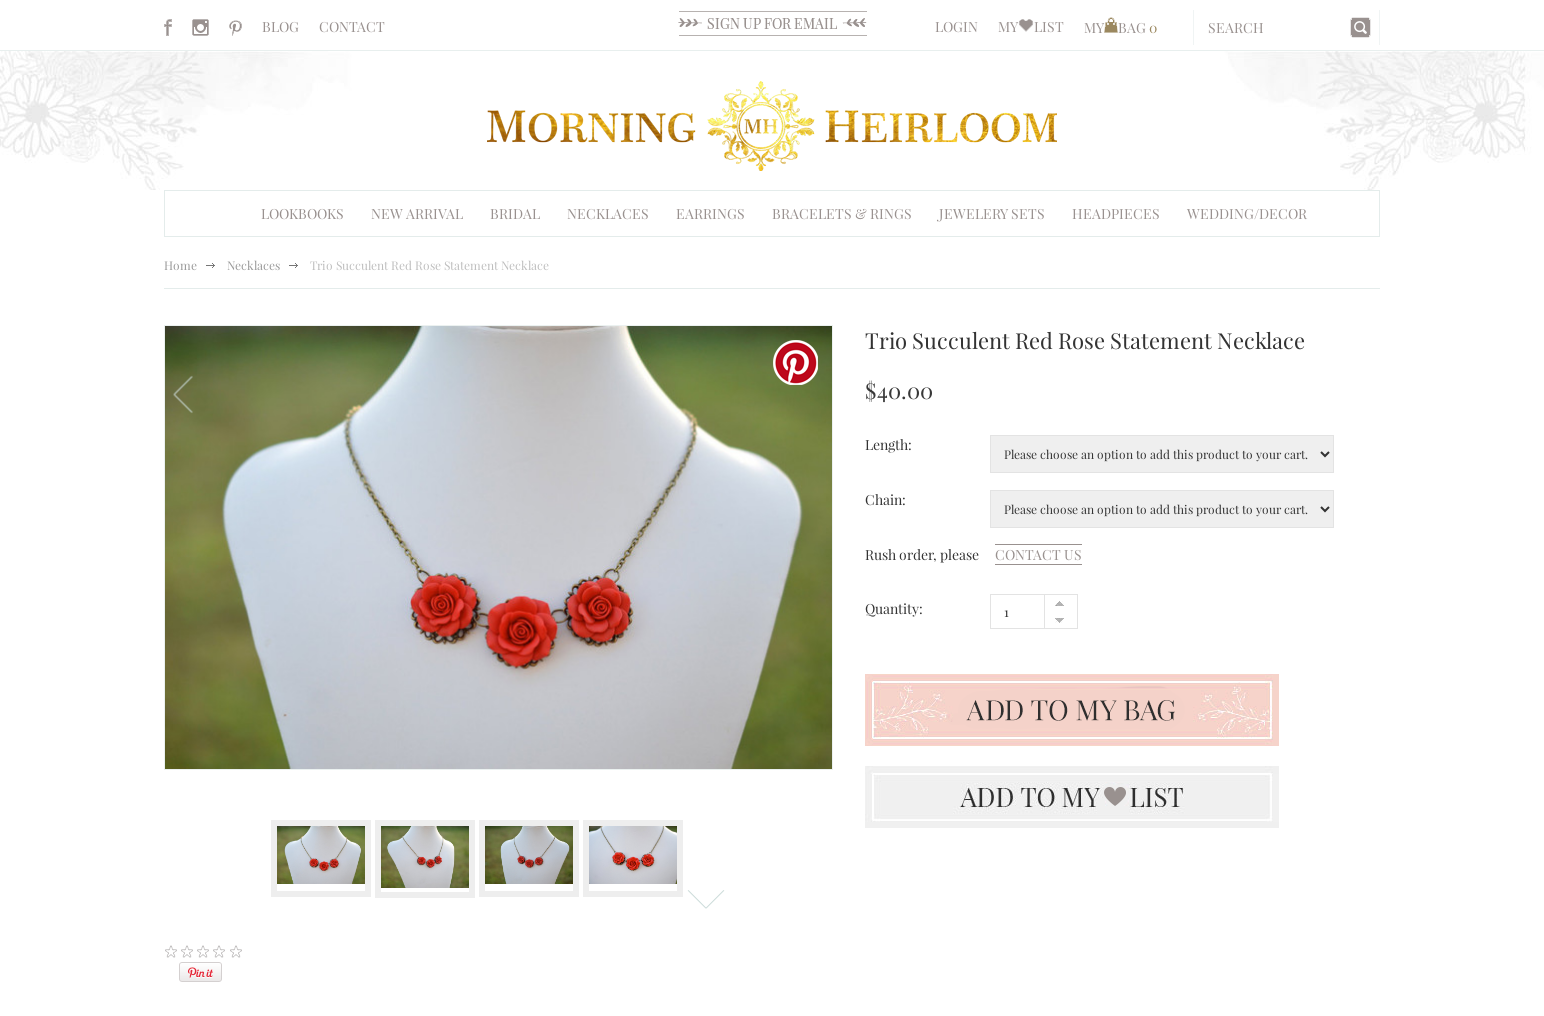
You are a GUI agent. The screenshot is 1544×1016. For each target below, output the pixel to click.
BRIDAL (515, 213)
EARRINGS (710, 213)
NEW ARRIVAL (417, 213)
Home (180, 265)
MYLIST (1031, 26)
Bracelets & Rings (842, 213)
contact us (1038, 554)
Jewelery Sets (992, 213)
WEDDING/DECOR (1247, 213)
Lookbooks (302, 213)
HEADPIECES (1116, 213)
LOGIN (956, 26)
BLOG (280, 26)
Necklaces (608, 213)
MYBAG (1120, 27)
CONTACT (352, 26)
